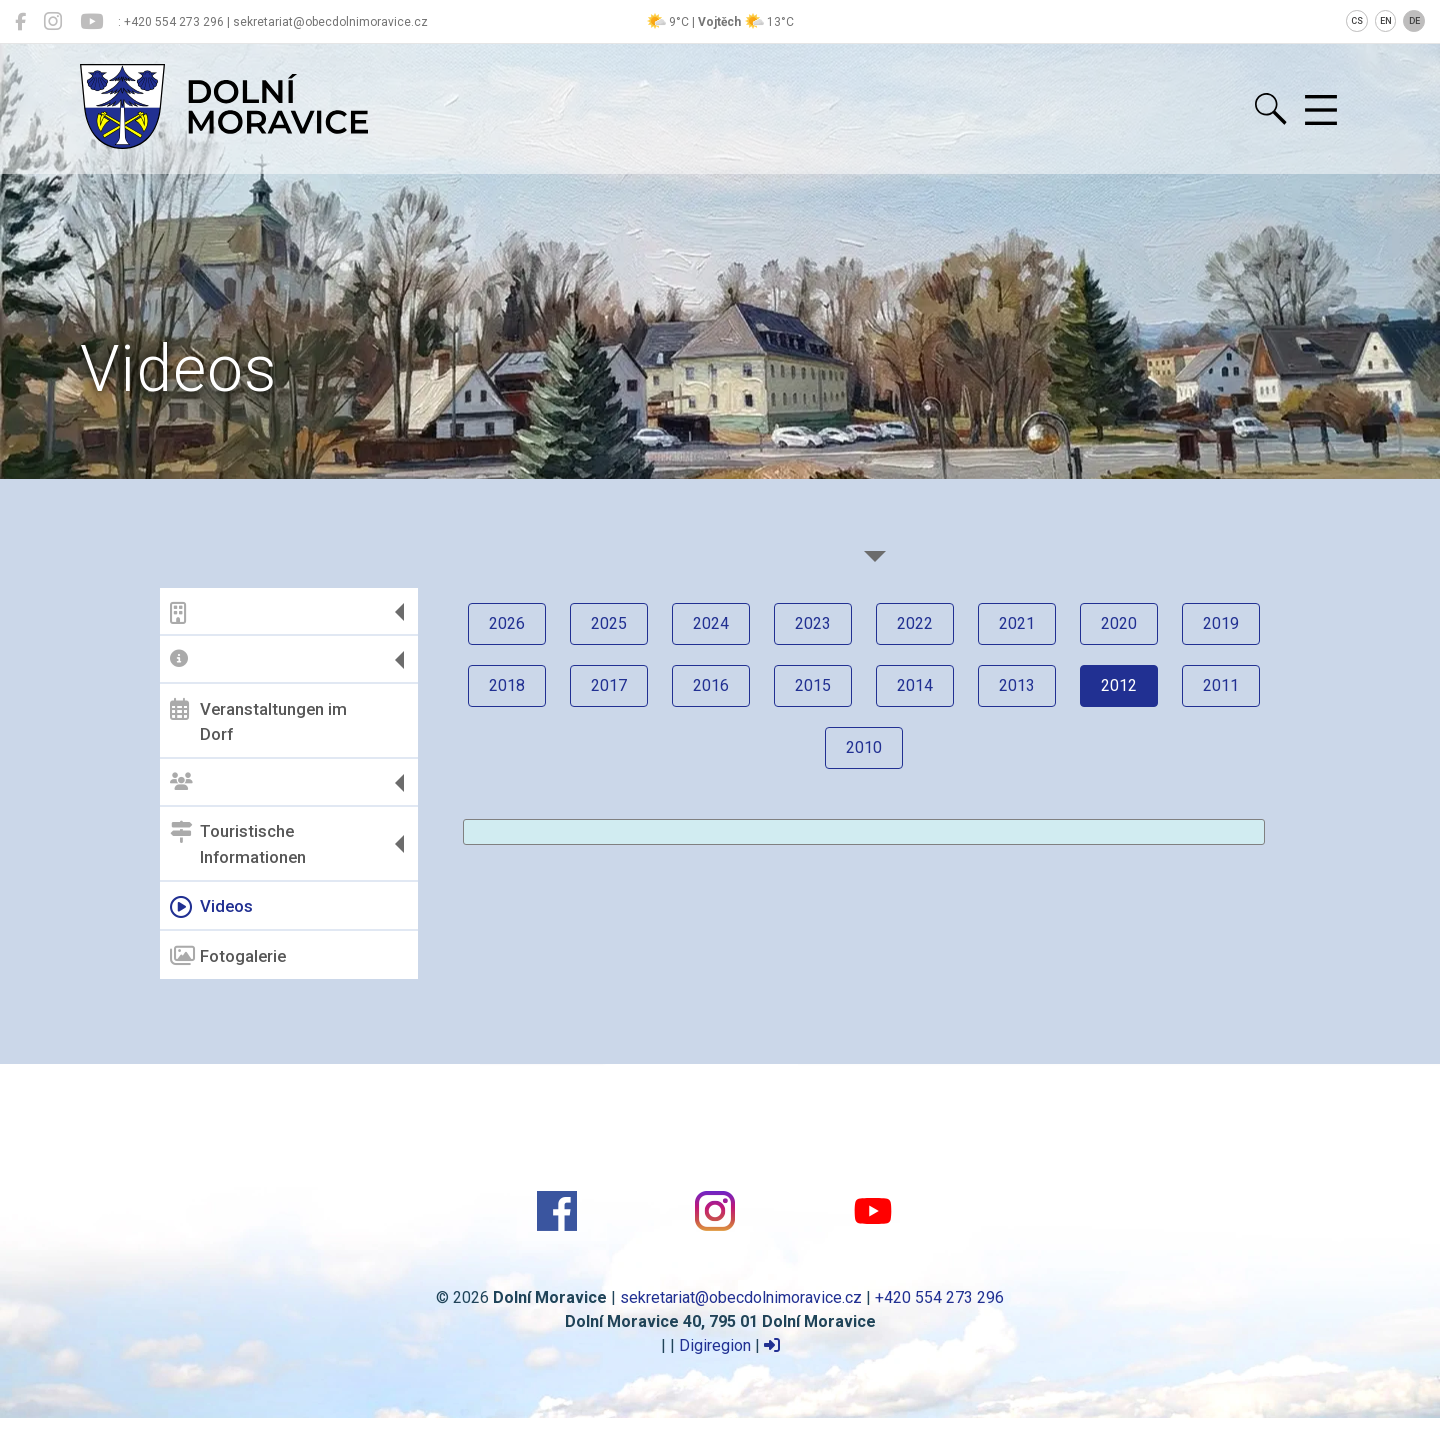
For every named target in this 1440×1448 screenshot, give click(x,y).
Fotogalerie (228, 956)
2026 (507, 623)
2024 (711, 623)
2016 (711, 685)
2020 (1119, 623)
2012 (1119, 685)
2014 (915, 685)
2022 (915, 623)
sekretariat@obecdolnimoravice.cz (741, 1297)
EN (1386, 21)
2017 (609, 685)
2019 (1221, 623)
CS (1357, 21)
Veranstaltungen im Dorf (258, 721)
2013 (1017, 685)
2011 (1221, 685)
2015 (813, 685)
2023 (813, 623)
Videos (211, 907)
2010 (864, 747)
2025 (609, 623)
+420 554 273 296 (939, 1297)
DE (1414, 21)
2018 (507, 685)
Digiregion (715, 1345)
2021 (1017, 623)
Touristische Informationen (238, 844)
